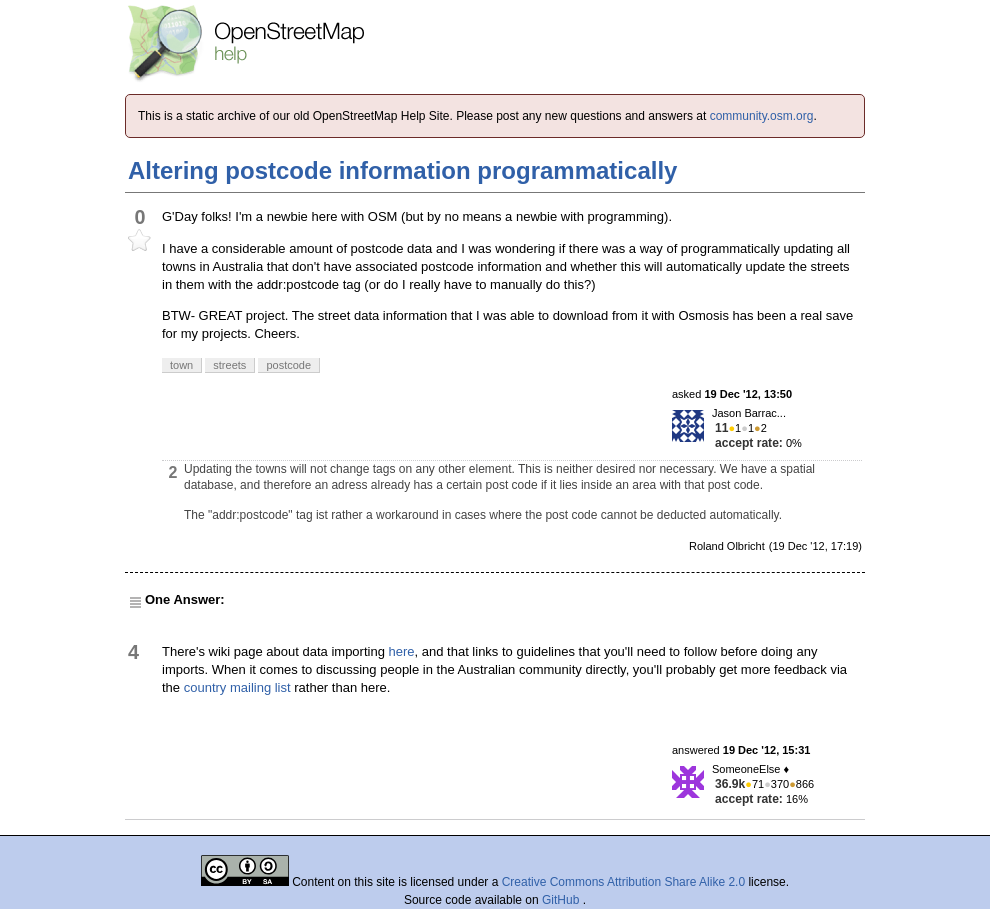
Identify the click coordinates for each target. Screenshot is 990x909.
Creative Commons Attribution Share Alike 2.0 (623, 882)
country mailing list (237, 687)
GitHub (562, 900)
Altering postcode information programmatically (402, 170)
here (402, 651)
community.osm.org (762, 116)
